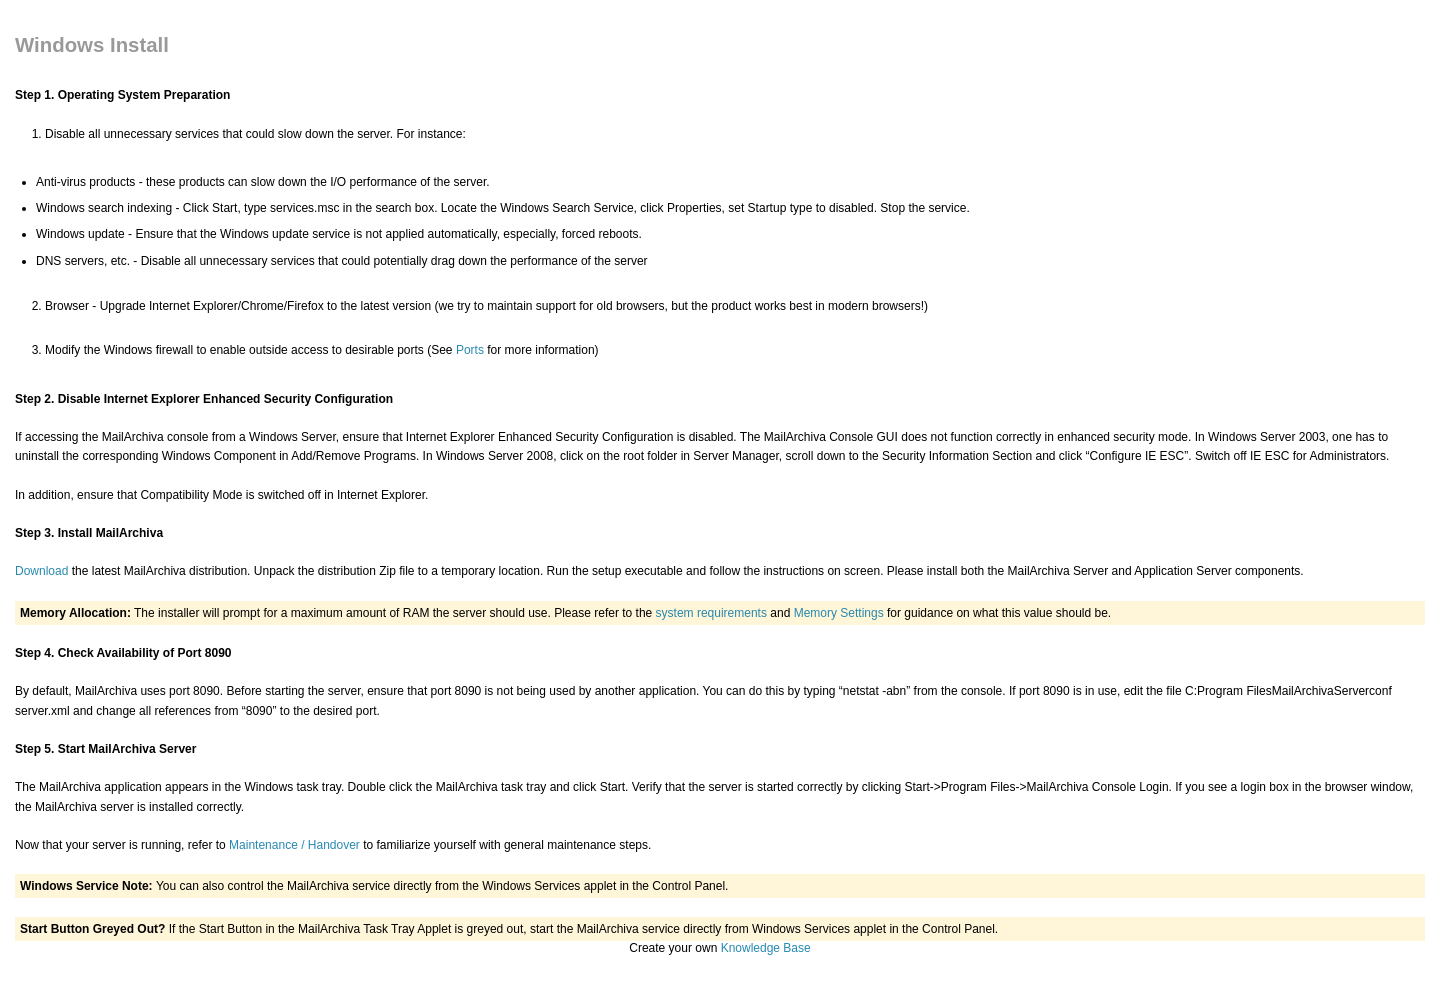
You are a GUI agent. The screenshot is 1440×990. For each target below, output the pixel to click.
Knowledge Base (766, 948)
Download (41, 571)
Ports (470, 350)
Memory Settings (839, 613)
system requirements (711, 613)
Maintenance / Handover (294, 845)
